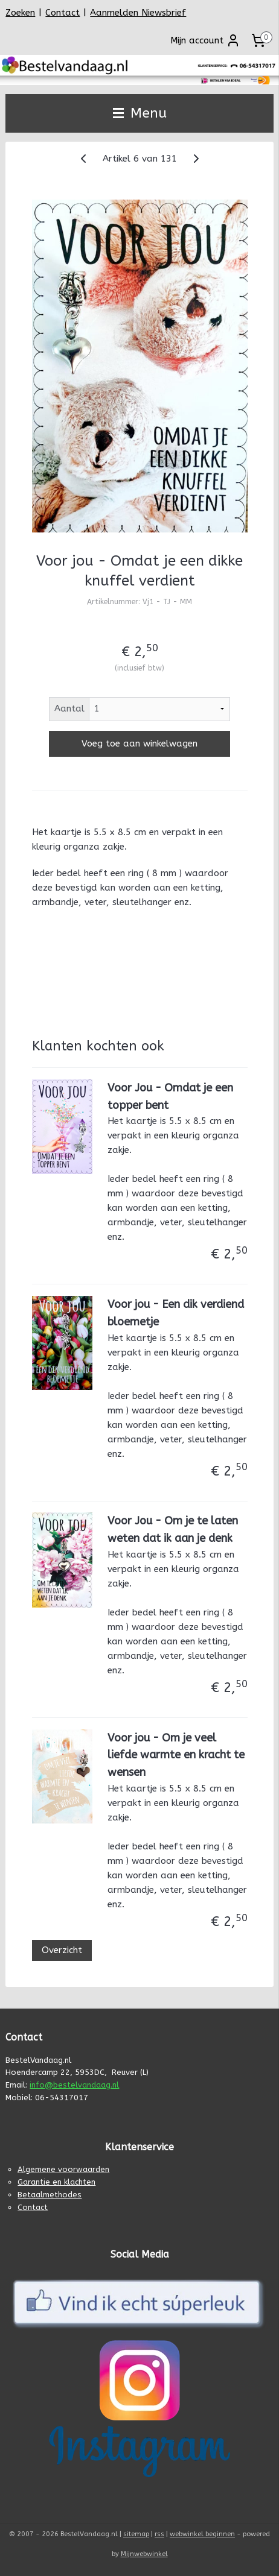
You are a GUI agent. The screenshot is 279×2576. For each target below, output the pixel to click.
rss (159, 2534)
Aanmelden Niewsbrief (138, 12)
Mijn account (205, 40)
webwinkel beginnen (202, 2534)
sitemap (136, 2534)
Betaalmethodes (50, 2194)
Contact (62, 12)
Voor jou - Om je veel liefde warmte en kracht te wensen (176, 1755)
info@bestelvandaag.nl (74, 2084)
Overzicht (62, 1950)
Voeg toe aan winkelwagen (139, 744)
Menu (140, 113)
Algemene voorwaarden (63, 2169)
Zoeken (20, 12)
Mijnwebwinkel (144, 2554)
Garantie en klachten (56, 2181)
